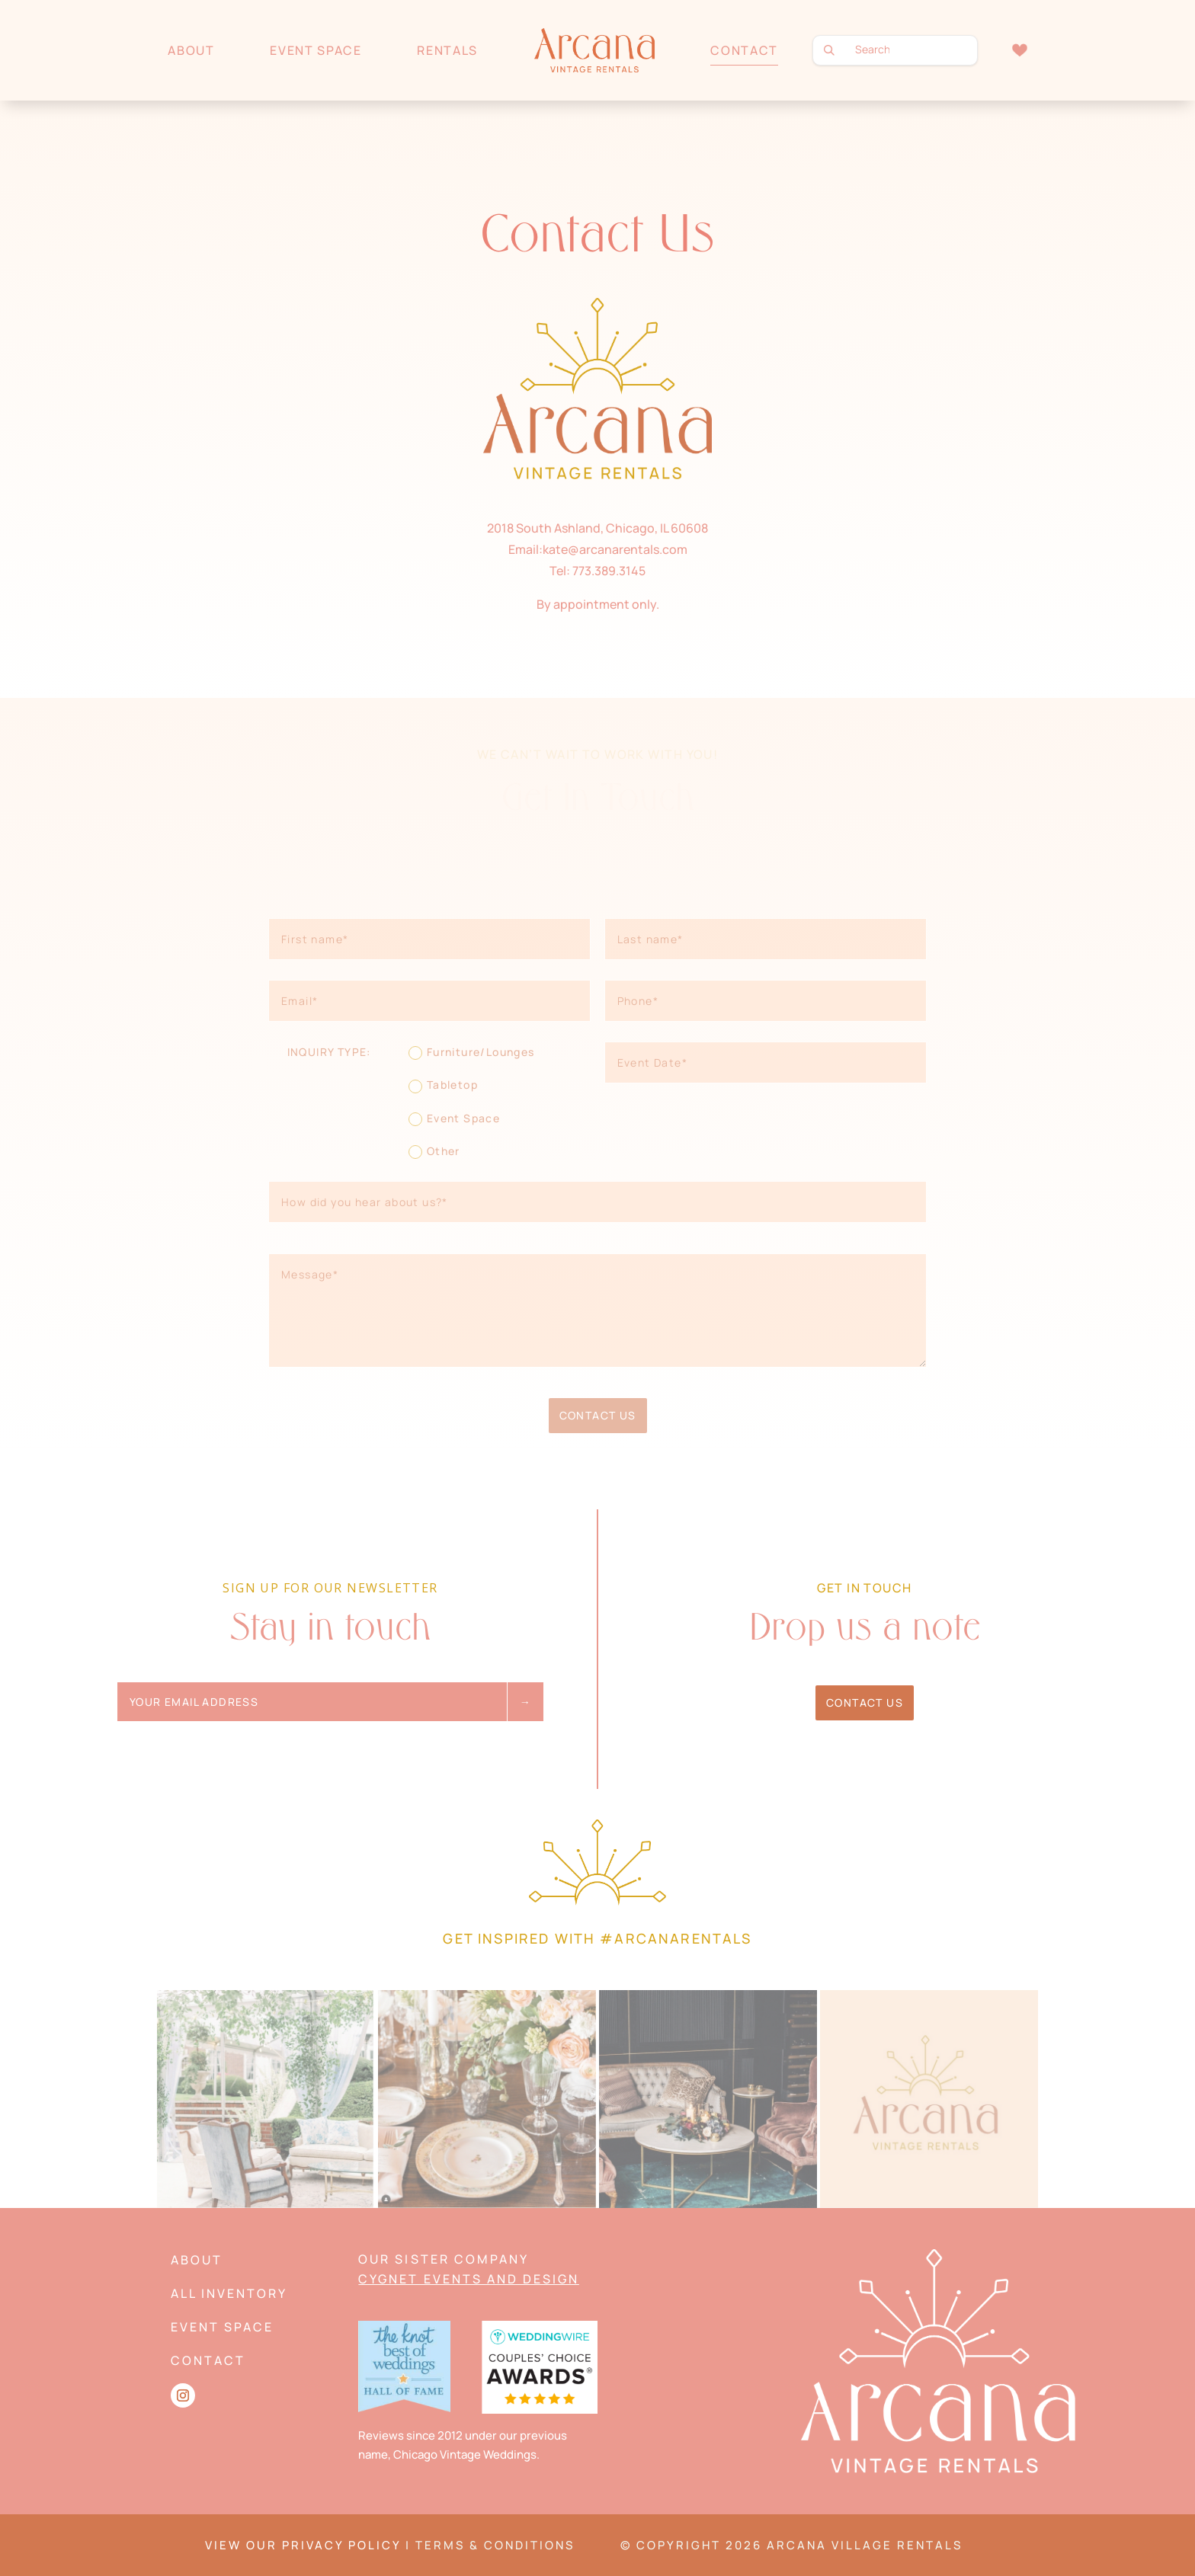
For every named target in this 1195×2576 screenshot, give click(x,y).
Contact (744, 50)
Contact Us (597, 1415)
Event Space (315, 50)
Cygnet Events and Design (468, 2278)
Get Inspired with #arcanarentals (597, 1938)
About (191, 50)
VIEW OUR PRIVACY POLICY (303, 2545)
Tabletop (443, 1085)
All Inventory (229, 2293)
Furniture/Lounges (471, 1052)
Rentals (447, 50)
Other (434, 1151)
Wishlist (1019, 50)
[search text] (895, 50)
